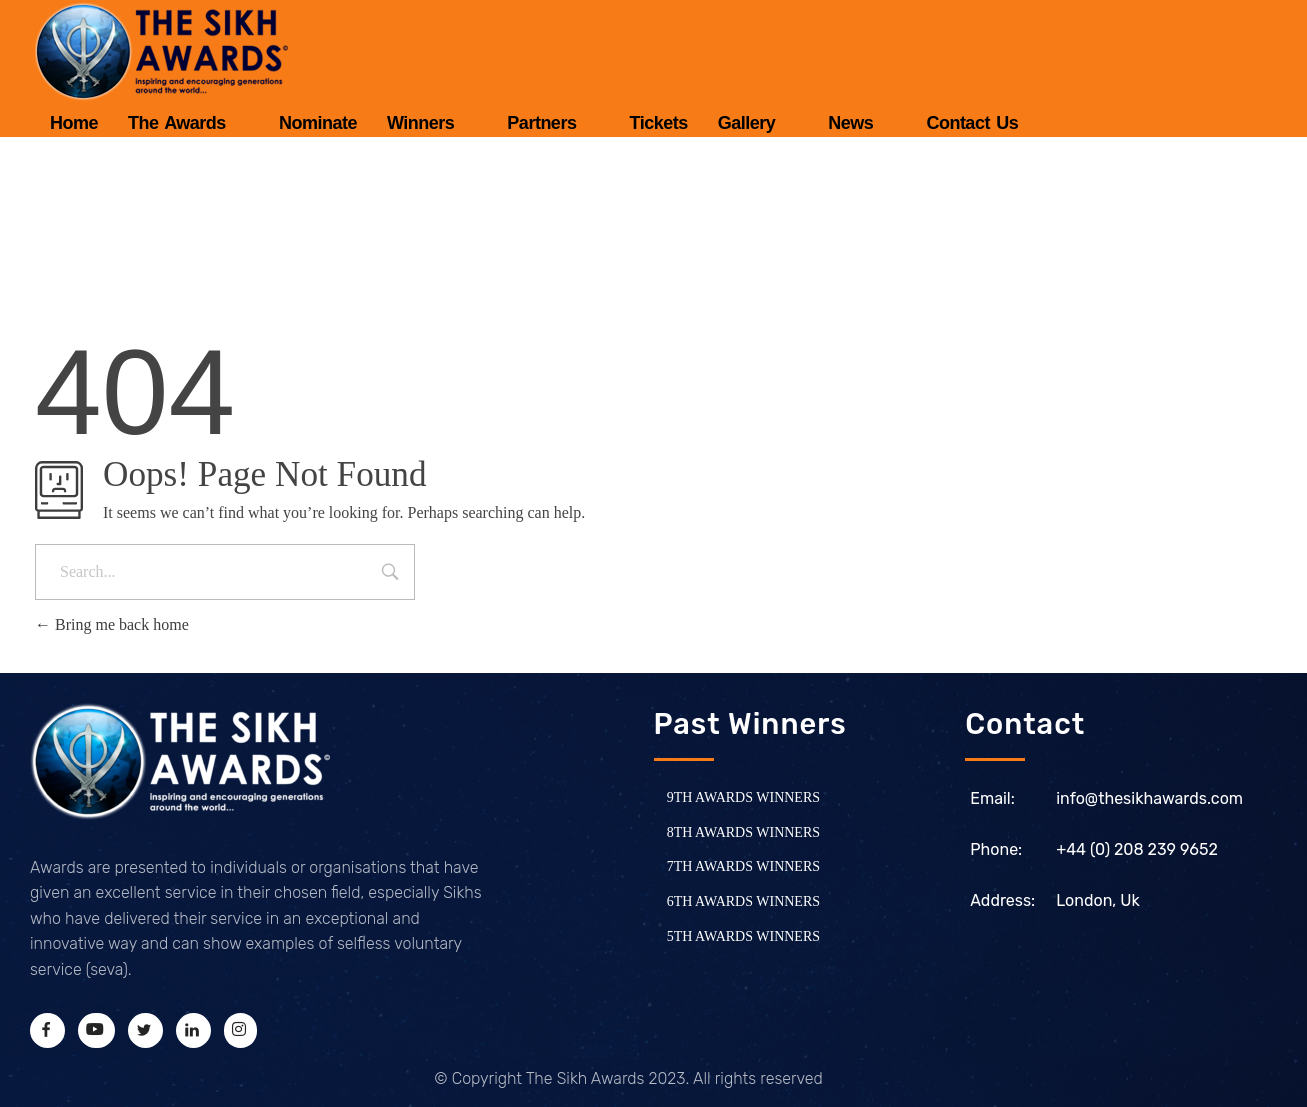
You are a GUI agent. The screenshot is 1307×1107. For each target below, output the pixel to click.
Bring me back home (112, 624)
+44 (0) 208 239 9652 (1137, 849)
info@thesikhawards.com (1149, 798)
